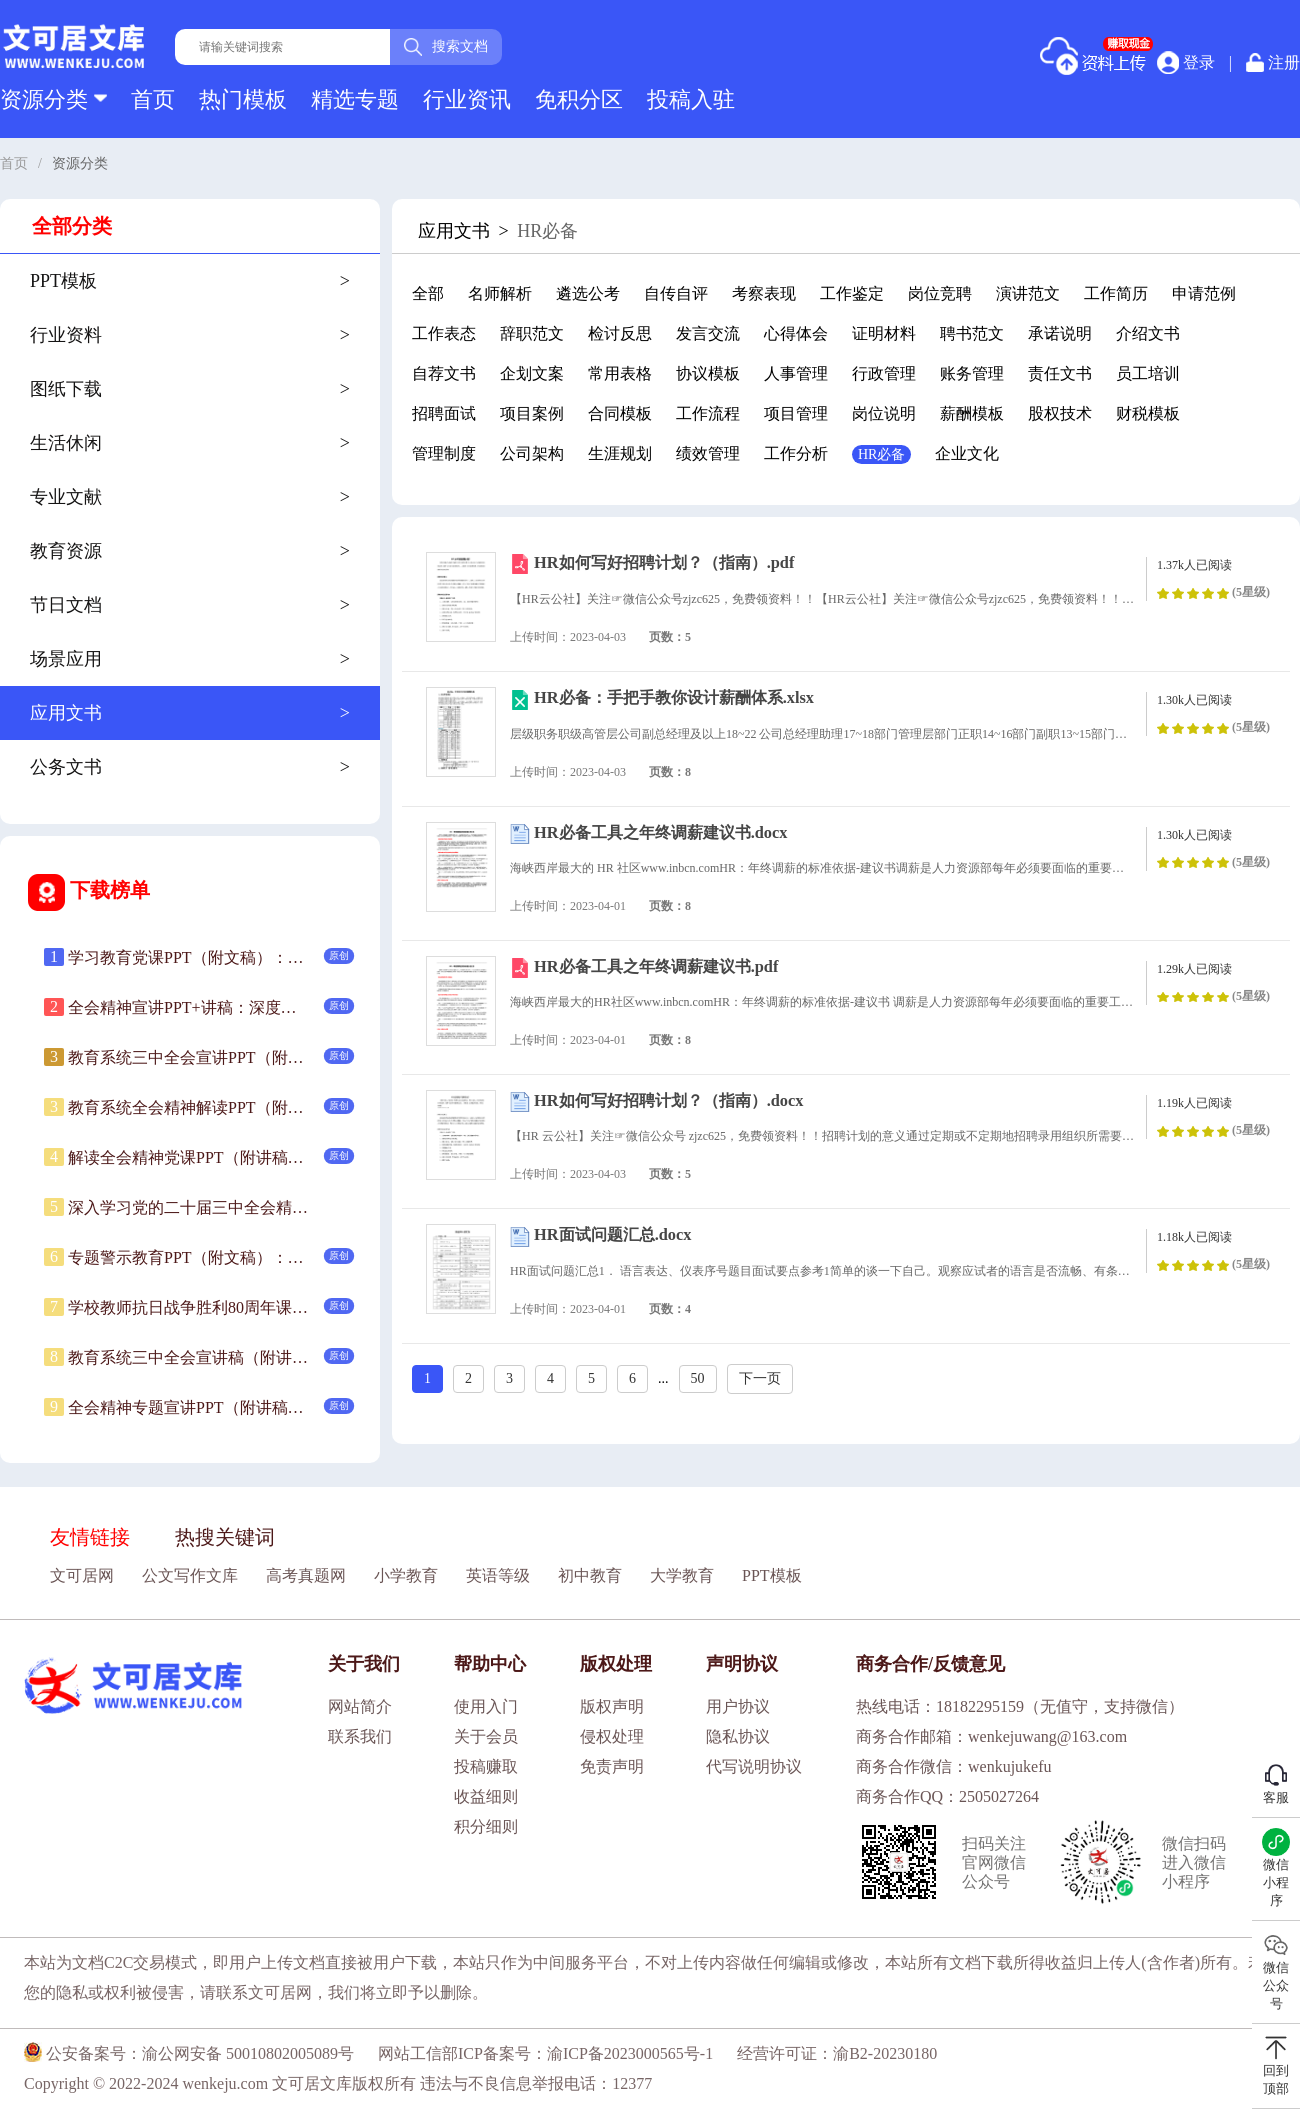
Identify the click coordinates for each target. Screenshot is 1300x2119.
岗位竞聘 (940, 293)
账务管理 (972, 373)
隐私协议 (738, 1736)
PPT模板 (772, 1575)
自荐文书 (444, 373)
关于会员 (486, 1736)
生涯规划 (620, 453)
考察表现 (764, 293)
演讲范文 (1028, 293)
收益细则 (486, 1796)
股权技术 (1060, 413)
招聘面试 (444, 413)
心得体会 (796, 333)
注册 (1273, 62)
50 (698, 1378)
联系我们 (360, 1736)
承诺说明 (1060, 333)
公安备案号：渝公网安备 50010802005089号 (189, 2053)
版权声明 (612, 1706)
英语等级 (498, 1575)
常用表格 (620, 373)
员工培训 (1148, 373)
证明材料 (884, 333)
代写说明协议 (754, 1766)
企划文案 (532, 373)
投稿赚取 (486, 1766)
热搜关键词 (225, 1537)
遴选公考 (588, 293)
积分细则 (486, 1826)
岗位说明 (884, 413)
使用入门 (486, 1706)
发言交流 (708, 333)
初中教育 (590, 1575)
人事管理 (796, 373)
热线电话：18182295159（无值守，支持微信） (1020, 1706)
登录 (1186, 62)
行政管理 (884, 373)
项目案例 (532, 413)
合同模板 (620, 413)
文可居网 (82, 1575)
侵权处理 (612, 1736)
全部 (428, 293)
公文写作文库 (190, 1575)
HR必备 (881, 454)
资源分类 (53, 99)
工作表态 (444, 333)
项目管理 (796, 413)
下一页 (760, 1378)
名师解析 (500, 293)
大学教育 (682, 1575)
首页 (153, 99)
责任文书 (1060, 373)
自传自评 (676, 293)
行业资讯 (467, 99)
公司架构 (532, 453)
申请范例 (1204, 293)
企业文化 (967, 453)
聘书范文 (972, 333)
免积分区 (579, 99)
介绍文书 (1148, 333)
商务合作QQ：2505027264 (947, 1796)
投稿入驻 (691, 99)
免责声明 (612, 1766)
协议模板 (708, 373)
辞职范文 (532, 333)
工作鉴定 (852, 293)
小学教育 (406, 1575)
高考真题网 (306, 1575)
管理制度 (444, 453)
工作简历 (1116, 293)
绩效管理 (708, 453)
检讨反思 (620, 333)
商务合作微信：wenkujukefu (954, 1766)
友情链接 (90, 1537)
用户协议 (738, 1706)
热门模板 (243, 99)
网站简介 (360, 1706)
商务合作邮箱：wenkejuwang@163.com (991, 1736)
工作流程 (708, 413)
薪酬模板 (972, 413)
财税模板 (1148, 413)
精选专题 (355, 99)
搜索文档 (446, 47)
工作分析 (796, 453)
